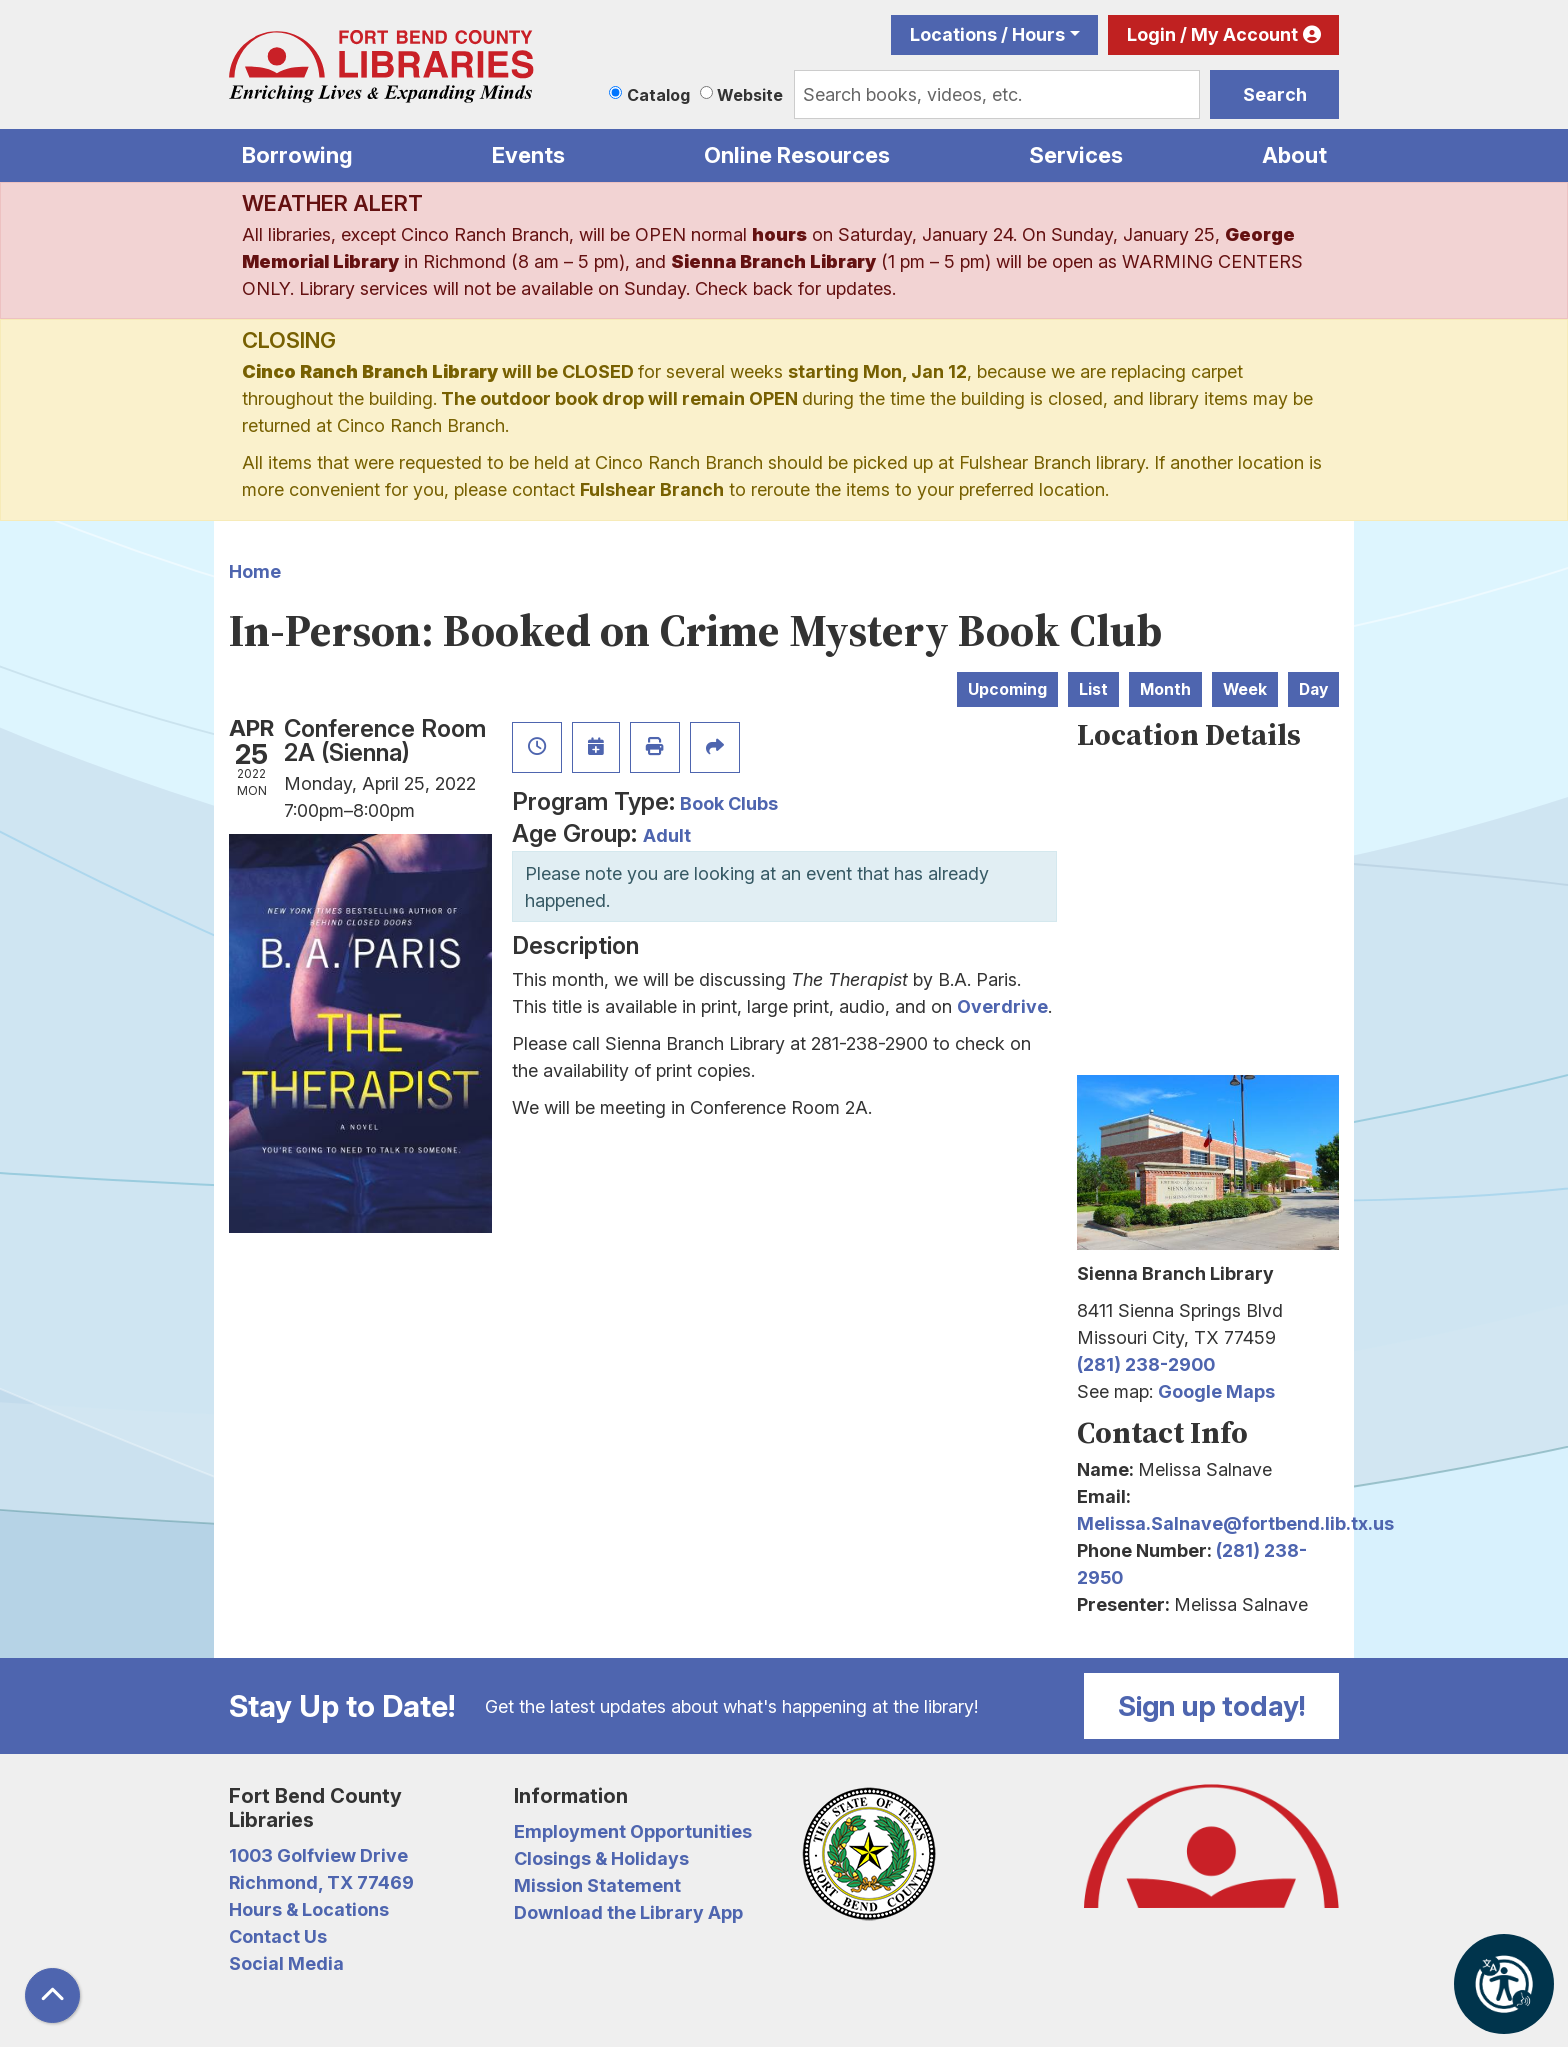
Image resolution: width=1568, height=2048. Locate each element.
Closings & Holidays (601, 1858)
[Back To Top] (52, 1995)
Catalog (658, 95)
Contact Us (278, 1936)
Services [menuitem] (1076, 155)
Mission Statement (597, 1885)
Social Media (286, 1963)
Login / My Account (1212, 34)
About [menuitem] (1294, 155)
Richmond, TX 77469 (321, 1882)
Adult (667, 835)
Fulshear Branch (652, 489)
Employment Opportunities (633, 1831)
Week (1245, 689)
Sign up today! (1212, 1706)
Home (255, 571)
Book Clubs (729, 803)
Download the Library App (628, 1912)
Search (1275, 94)
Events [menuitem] (528, 155)
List (1093, 689)
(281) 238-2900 (1146, 1364)
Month (1165, 689)
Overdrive (1002, 1006)
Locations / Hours (987, 34)
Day (1313, 689)
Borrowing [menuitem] (297, 155)
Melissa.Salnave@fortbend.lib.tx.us (1235, 1523)
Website (750, 95)
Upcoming (1007, 689)
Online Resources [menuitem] (797, 155)
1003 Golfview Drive (318, 1855)
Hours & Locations (309, 1909)
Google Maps (1216, 1391)
